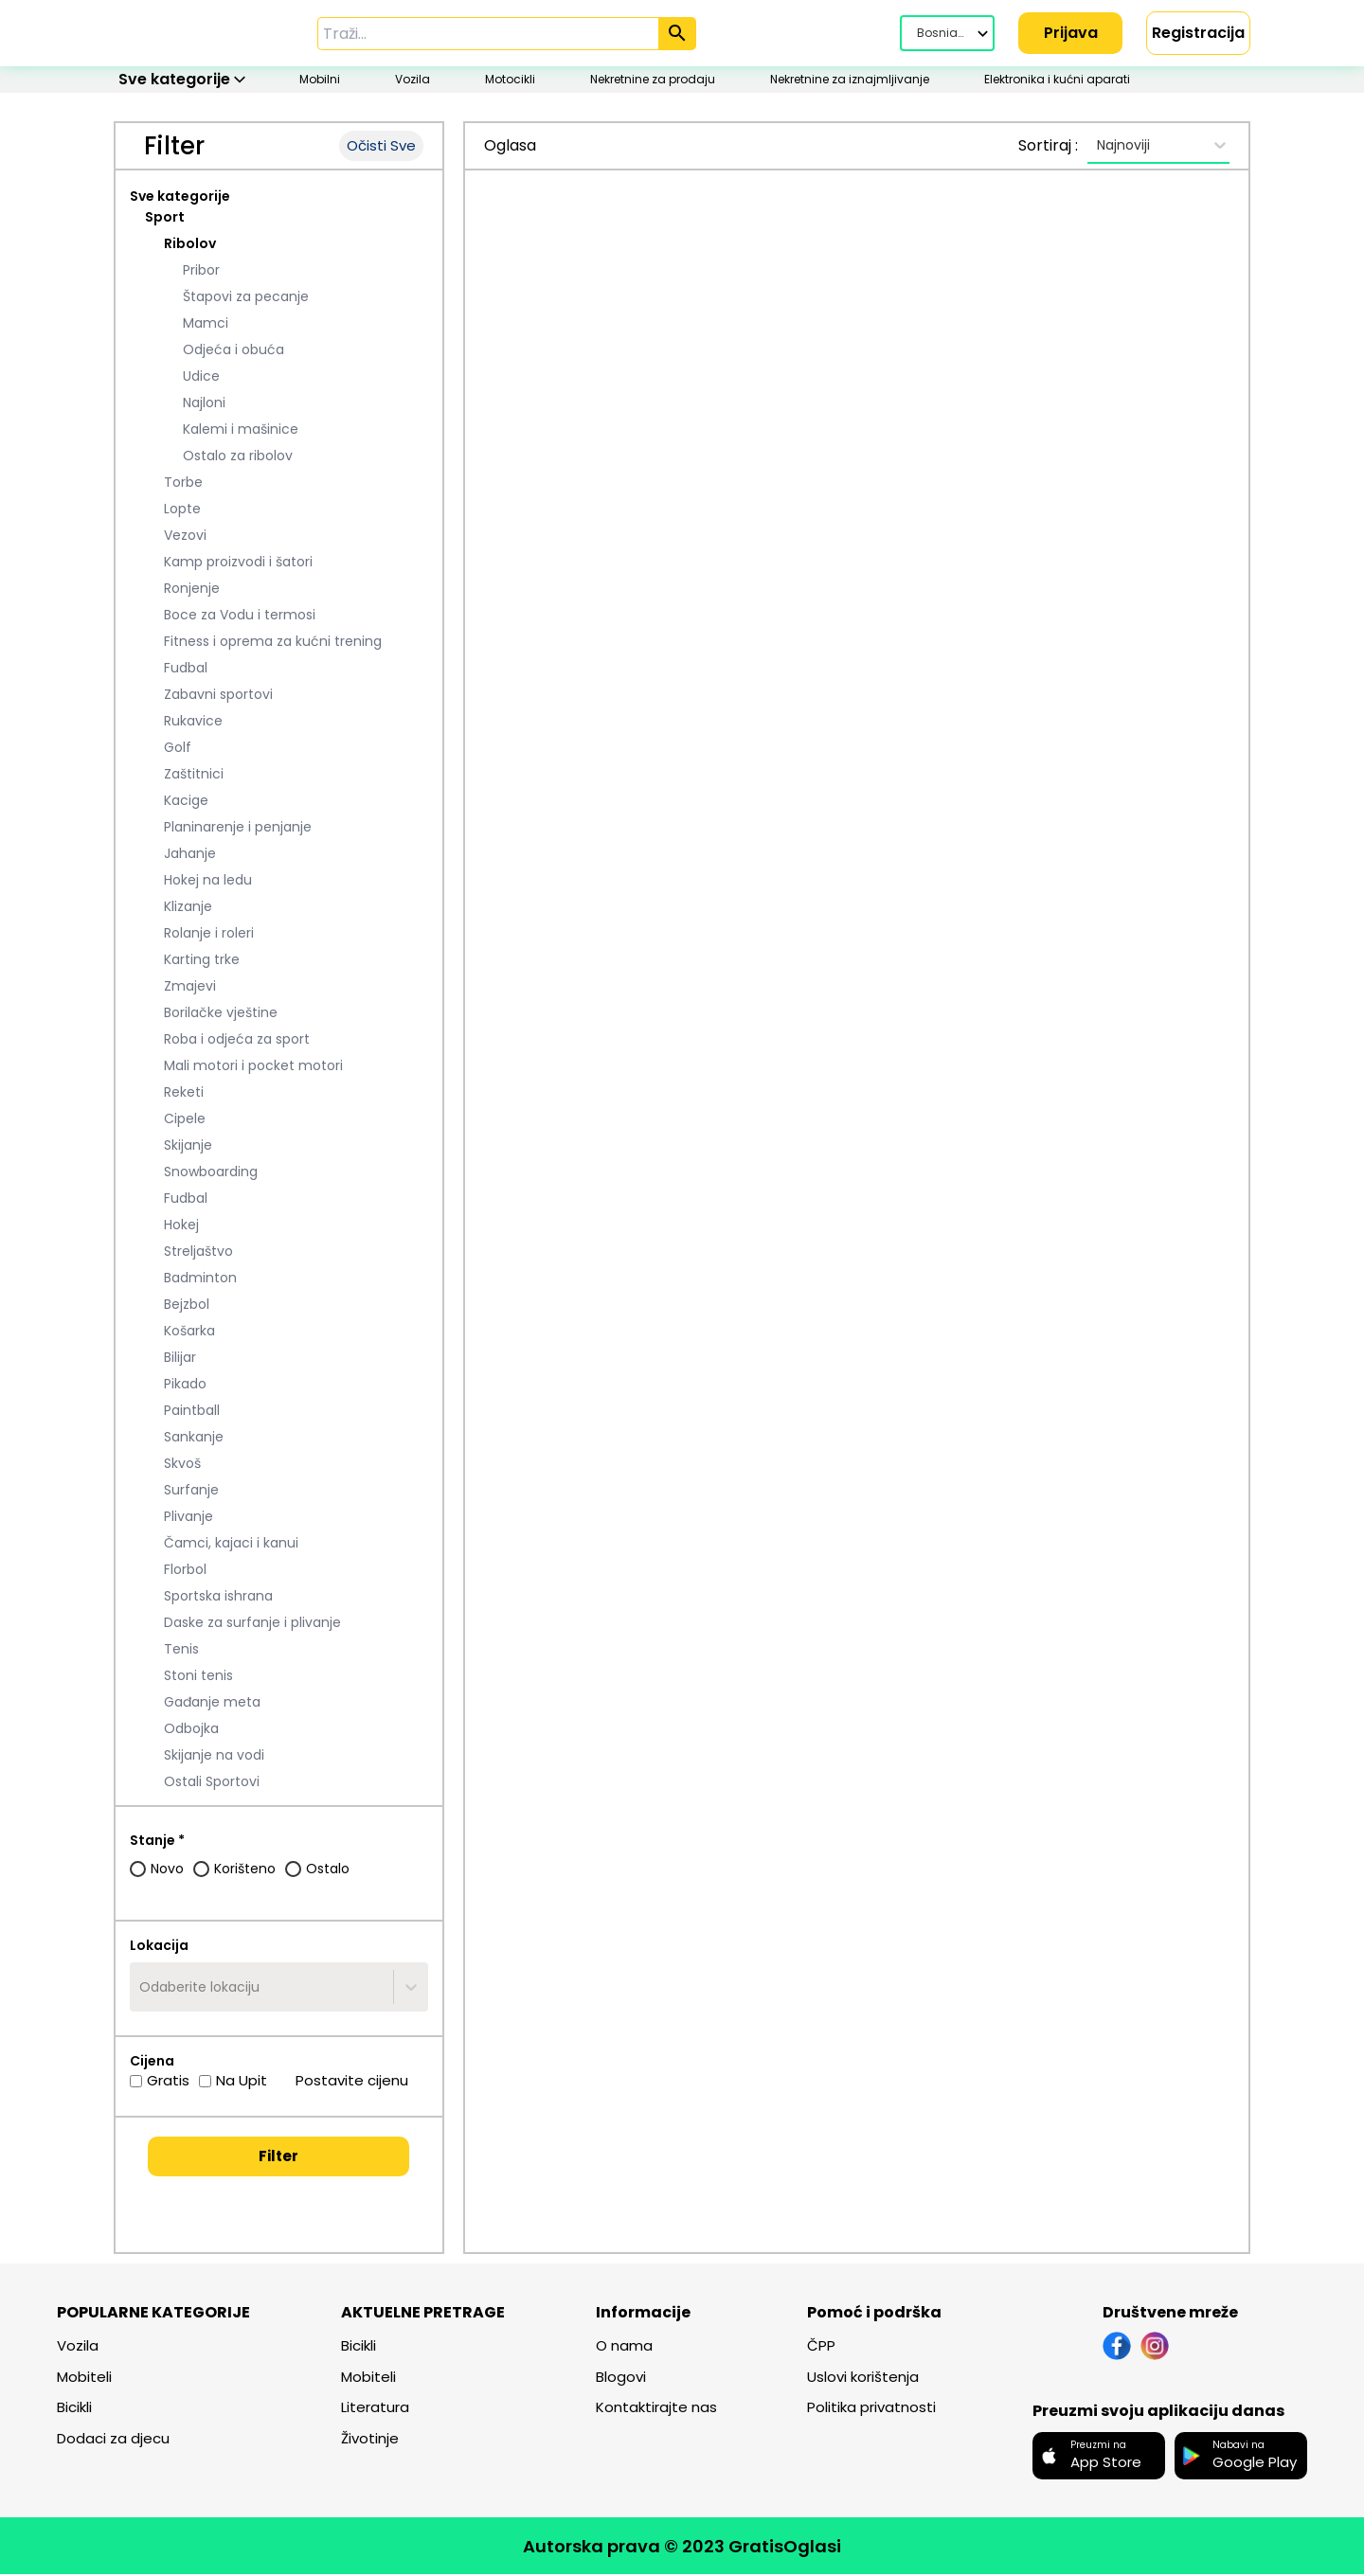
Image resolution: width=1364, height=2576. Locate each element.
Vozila (78, 2347)
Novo (157, 1870)
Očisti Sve (381, 147)
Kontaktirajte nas (656, 2409)
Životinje (370, 2440)
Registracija (1198, 33)
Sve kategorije (180, 197)
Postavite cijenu (342, 2082)
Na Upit (233, 2082)
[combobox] (141, 1989)
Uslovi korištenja (863, 2378)
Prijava (1071, 33)
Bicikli (74, 2409)
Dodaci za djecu (113, 2440)
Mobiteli (84, 2378)
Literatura (375, 2409)
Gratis (159, 2082)
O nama (624, 2347)
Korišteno (234, 1870)
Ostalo (317, 1870)
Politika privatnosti (871, 2409)
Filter (278, 2158)
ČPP (821, 2347)
